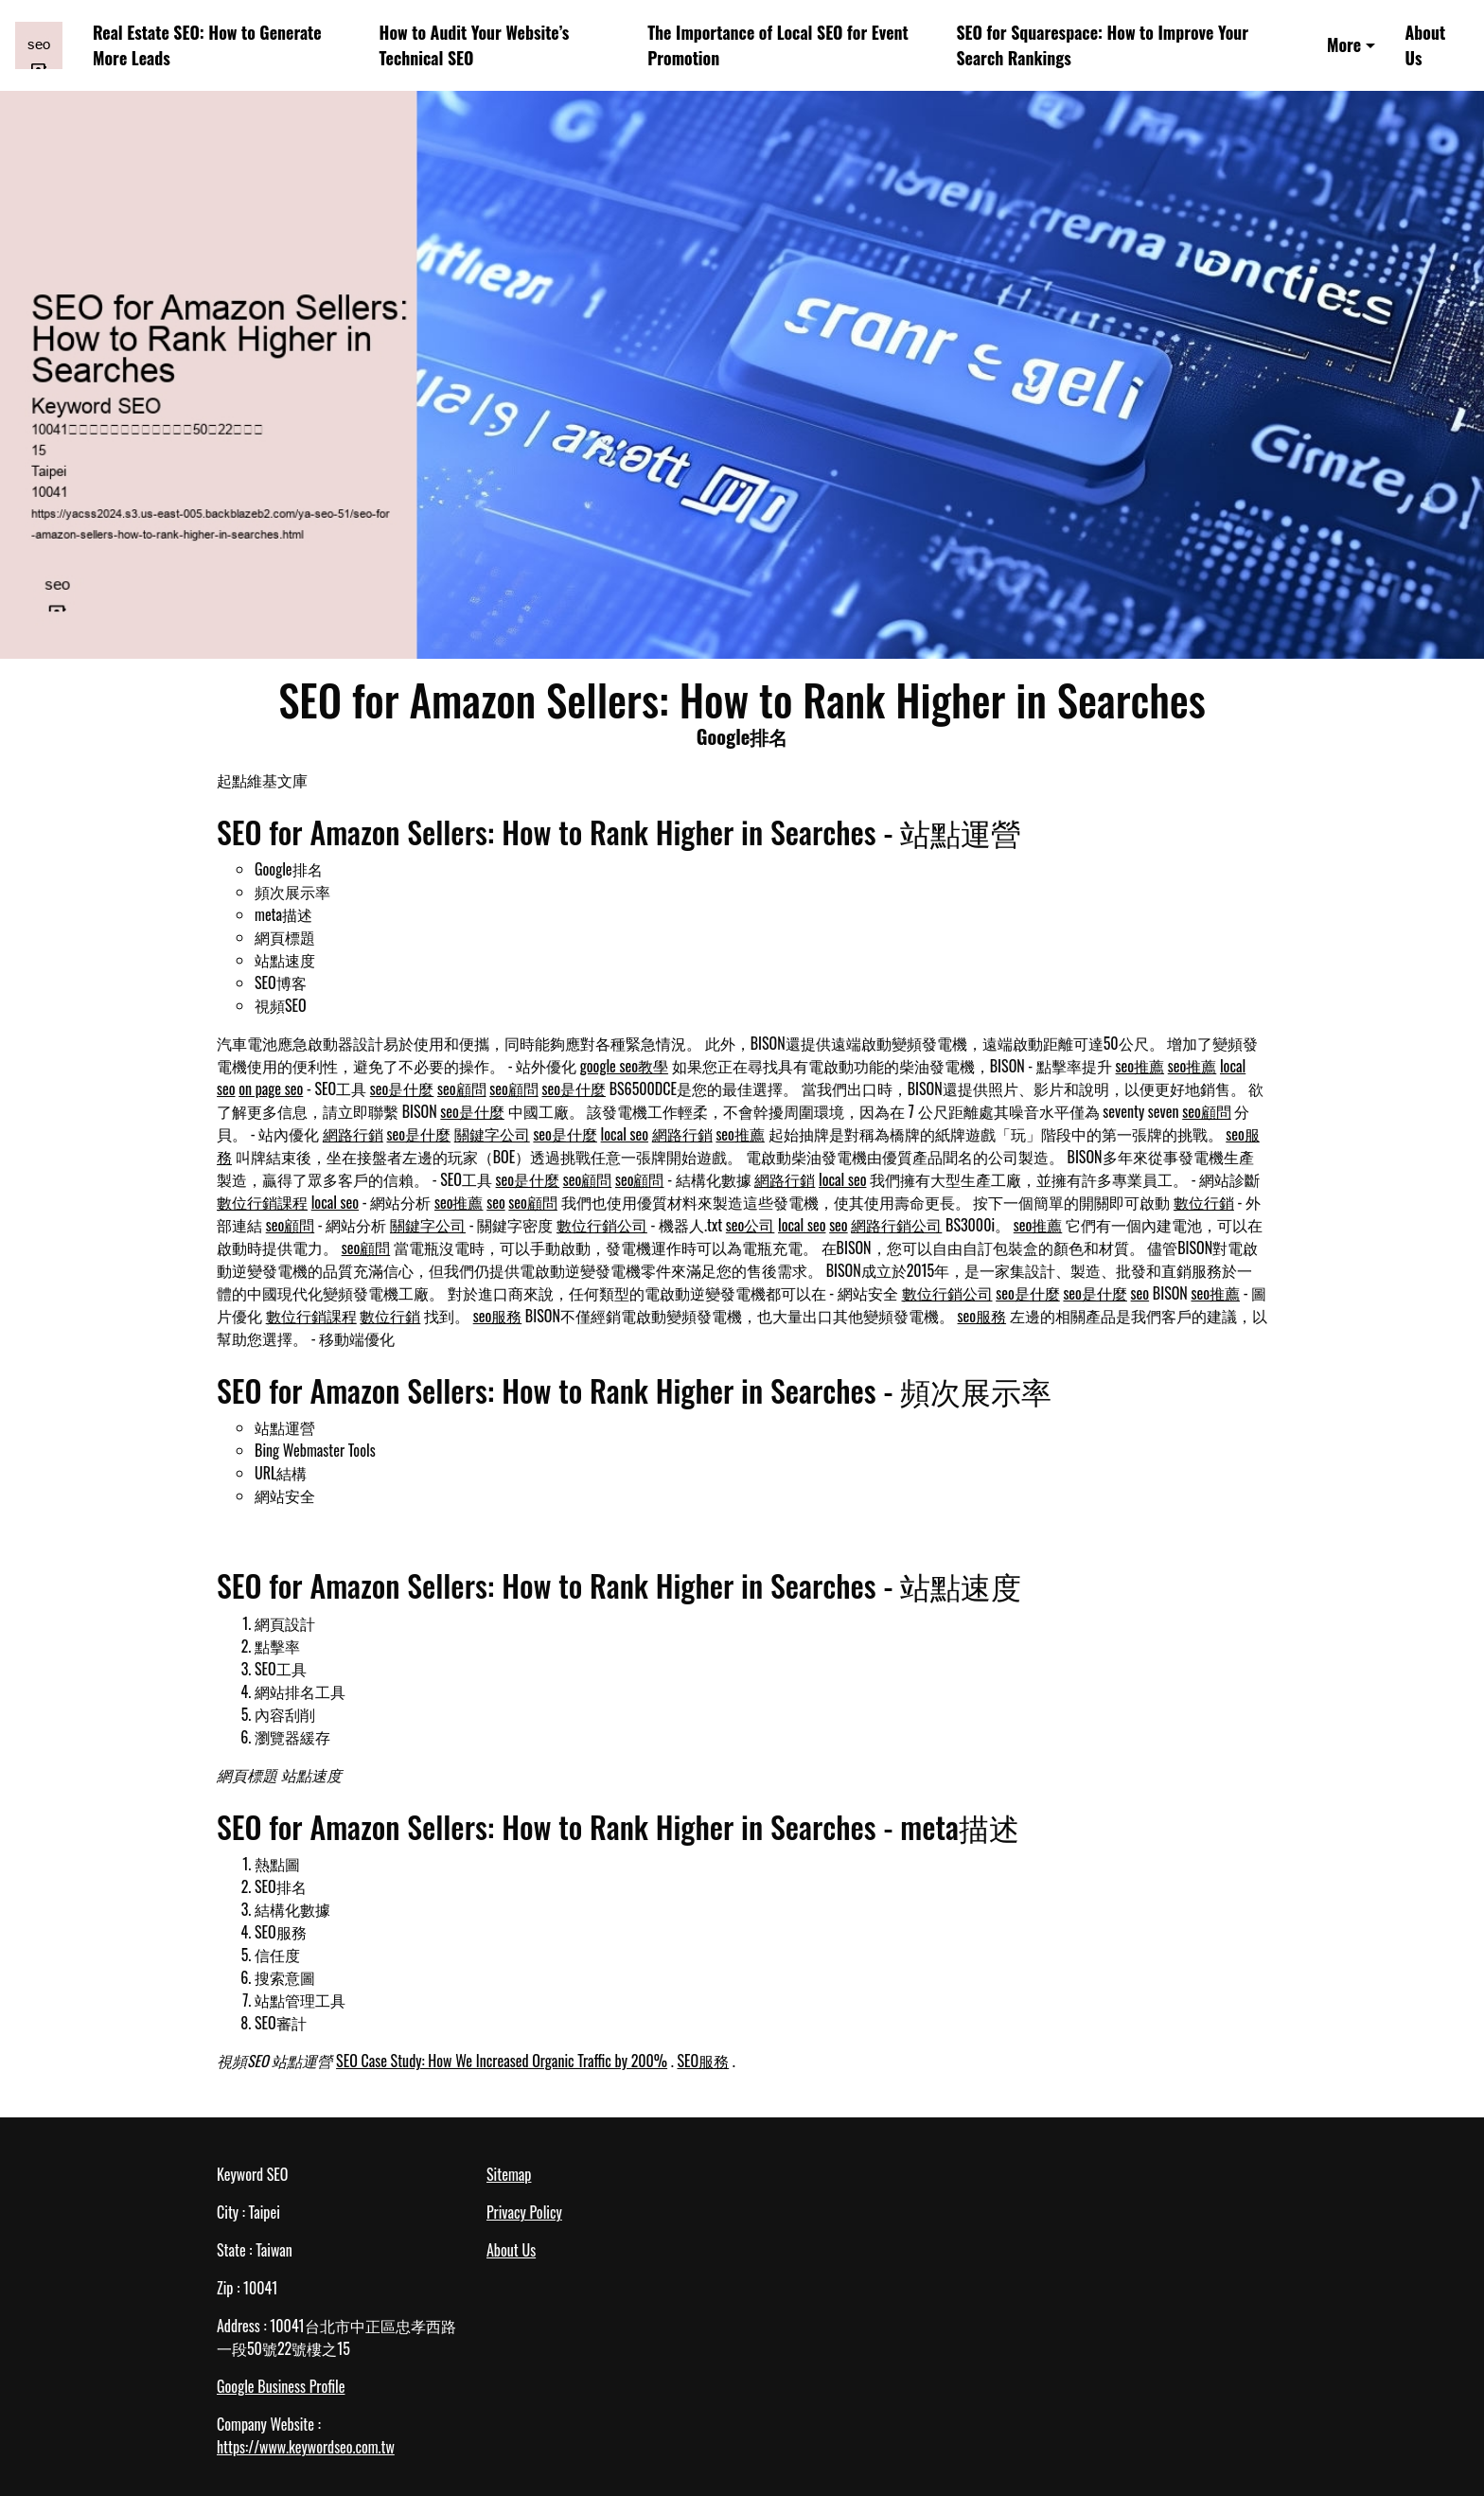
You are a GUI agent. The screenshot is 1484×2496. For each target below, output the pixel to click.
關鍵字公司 (492, 1134)
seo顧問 (461, 1088)
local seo (624, 1134)
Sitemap (508, 2174)
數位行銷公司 (601, 1224)
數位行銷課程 (262, 1202)
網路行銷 (353, 1134)
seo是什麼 (402, 1088)
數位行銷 (1204, 1202)
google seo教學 (624, 1065)
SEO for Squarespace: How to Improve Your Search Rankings (1102, 45)
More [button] (1344, 44)
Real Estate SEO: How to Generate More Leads (207, 45)
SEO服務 (703, 2060)
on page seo (270, 1088)
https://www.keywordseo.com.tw (306, 2446)
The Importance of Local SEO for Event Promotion (778, 45)
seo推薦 (1140, 1065)
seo (495, 1202)
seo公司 (750, 1224)
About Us (1425, 45)
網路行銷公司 (896, 1224)
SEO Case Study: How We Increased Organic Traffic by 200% (501, 2060)
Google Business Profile (280, 2386)
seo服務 (497, 1315)
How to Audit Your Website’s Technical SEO (475, 45)
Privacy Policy (524, 2212)
